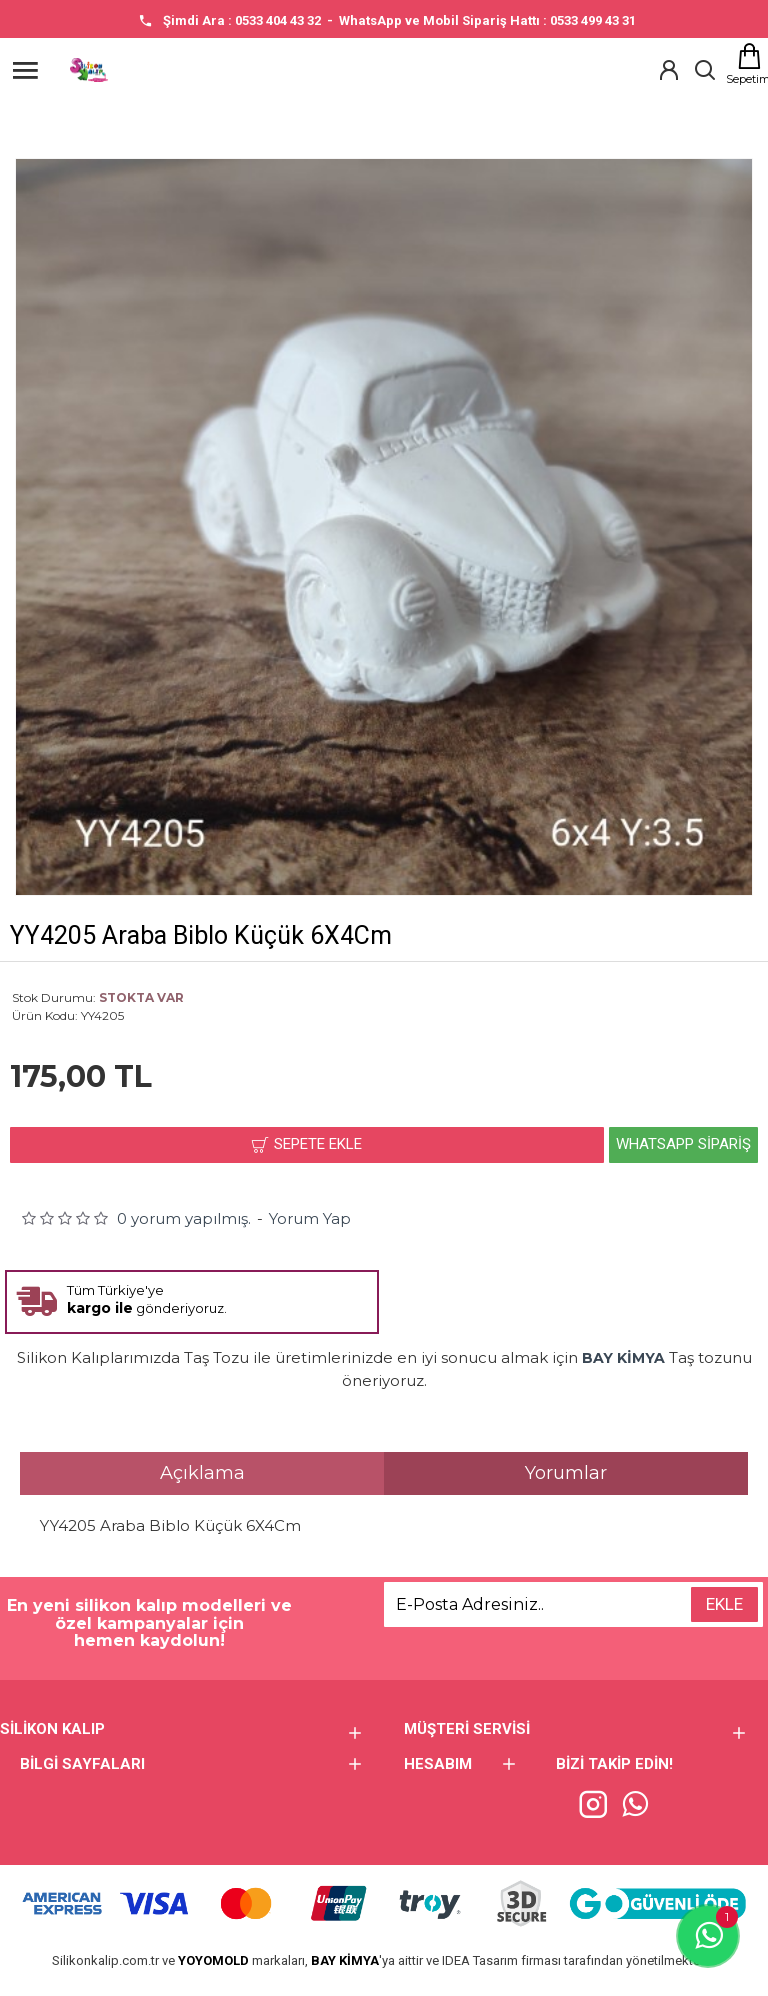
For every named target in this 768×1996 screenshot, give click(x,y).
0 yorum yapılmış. (184, 1218)
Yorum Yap (310, 1218)
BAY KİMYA (345, 1960)
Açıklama (202, 1473)
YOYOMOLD (213, 1960)
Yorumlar (566, 1473)
